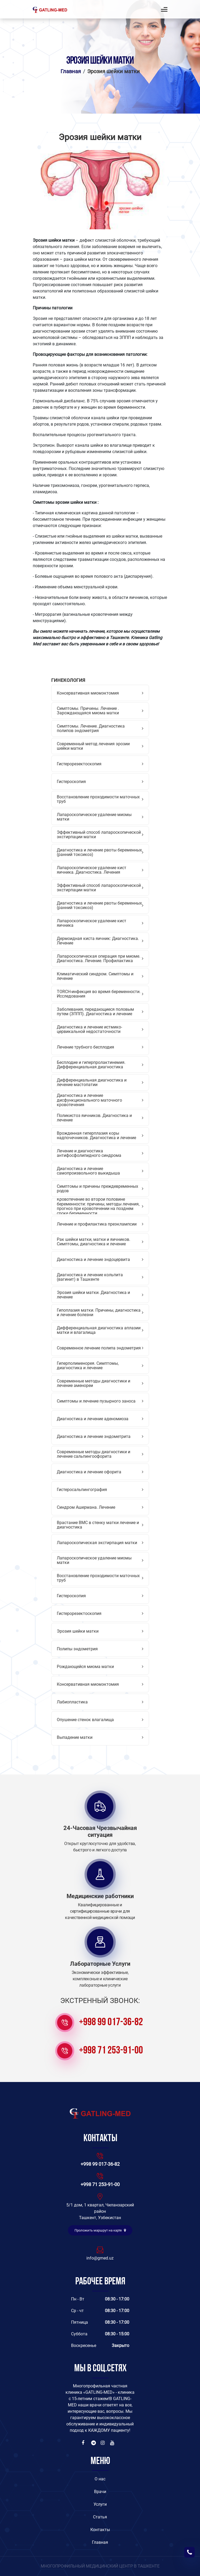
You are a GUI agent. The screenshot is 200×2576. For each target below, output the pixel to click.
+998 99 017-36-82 (111, 2022)
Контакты (100, 2529)
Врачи (100, 2491)
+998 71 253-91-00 (111, 2051)
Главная (71, 71)
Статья (100, 2516)
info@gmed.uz (100, 2258)
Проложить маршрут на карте (100, 2230)
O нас (100, 2478)
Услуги (100, 2504)
